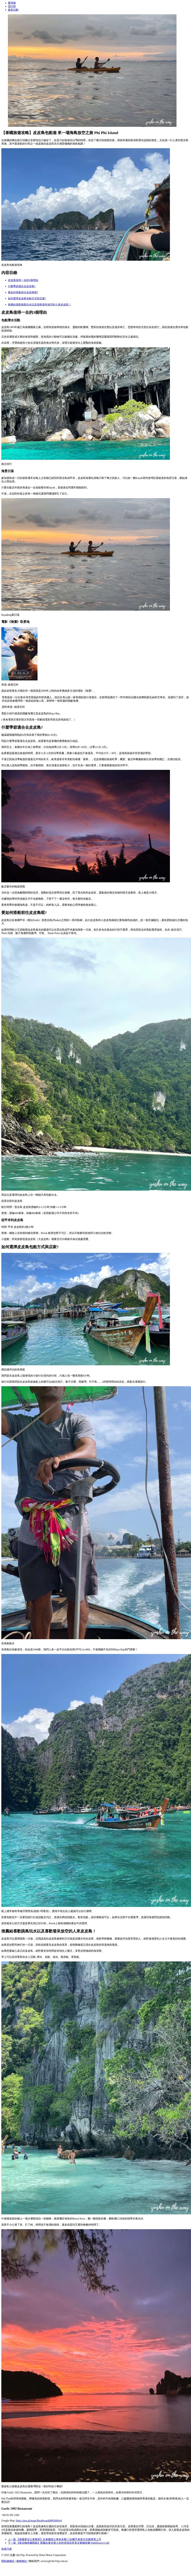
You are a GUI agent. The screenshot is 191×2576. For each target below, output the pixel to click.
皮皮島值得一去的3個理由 (23, 280)
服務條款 (21, 2561)
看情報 (12, 2)
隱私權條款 (7, 2561)
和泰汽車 (6, 2549)
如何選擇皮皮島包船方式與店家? (27, 298)
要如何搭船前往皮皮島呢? (23, 292)
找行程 (12, 6)
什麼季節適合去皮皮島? (21, 286)
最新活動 (13, 9)
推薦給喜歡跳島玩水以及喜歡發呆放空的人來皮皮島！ (39, 304)
